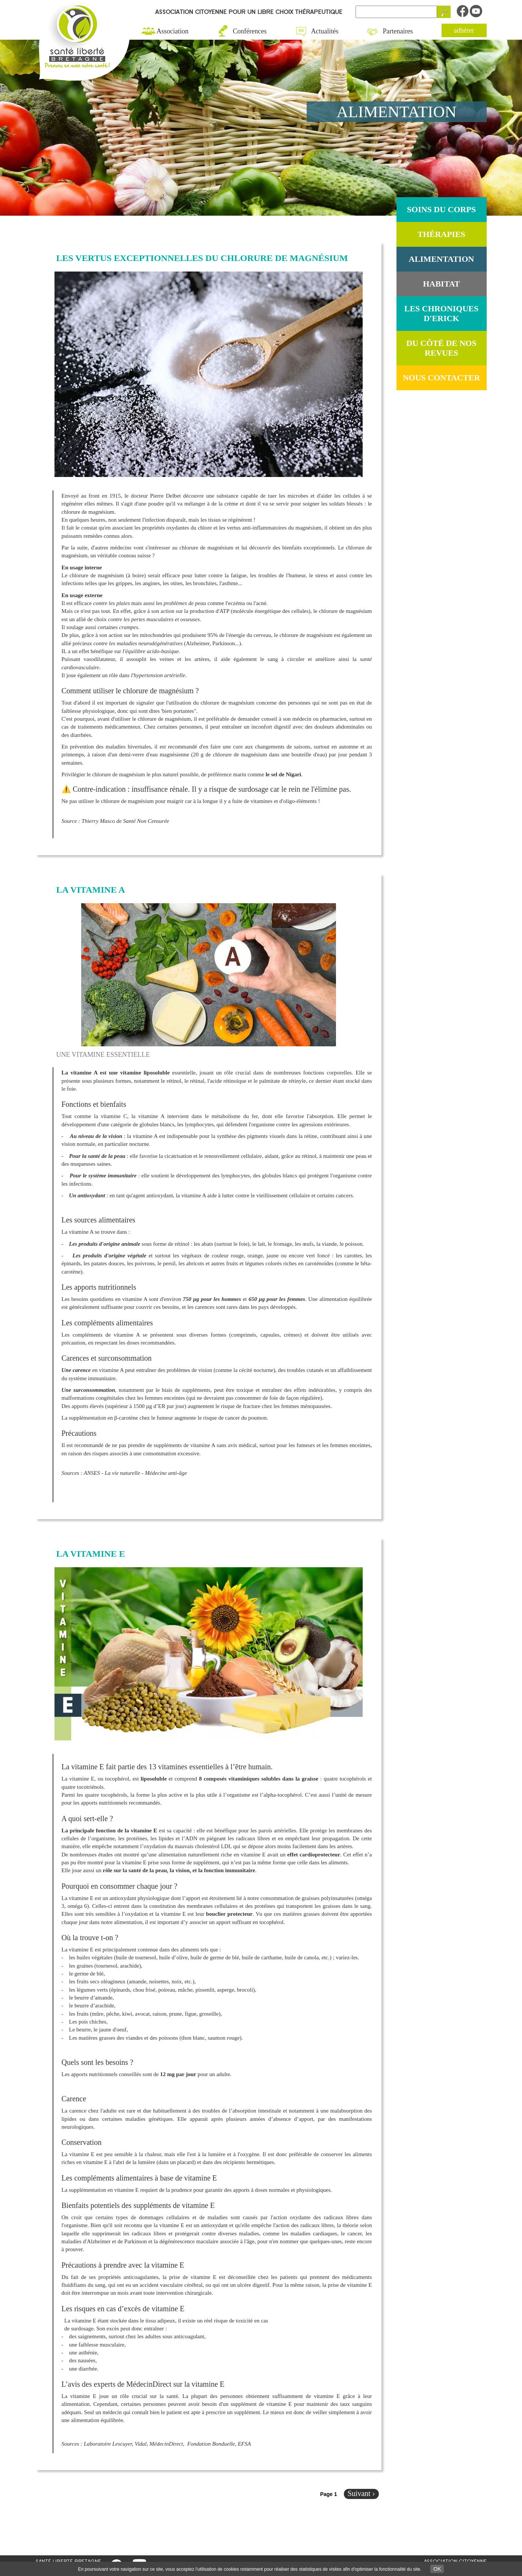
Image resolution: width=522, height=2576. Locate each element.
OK (437, 2569)
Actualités (325, 31)
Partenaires (398, 31)
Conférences (250, 31)
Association (173, 31)
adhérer (464, 30)
